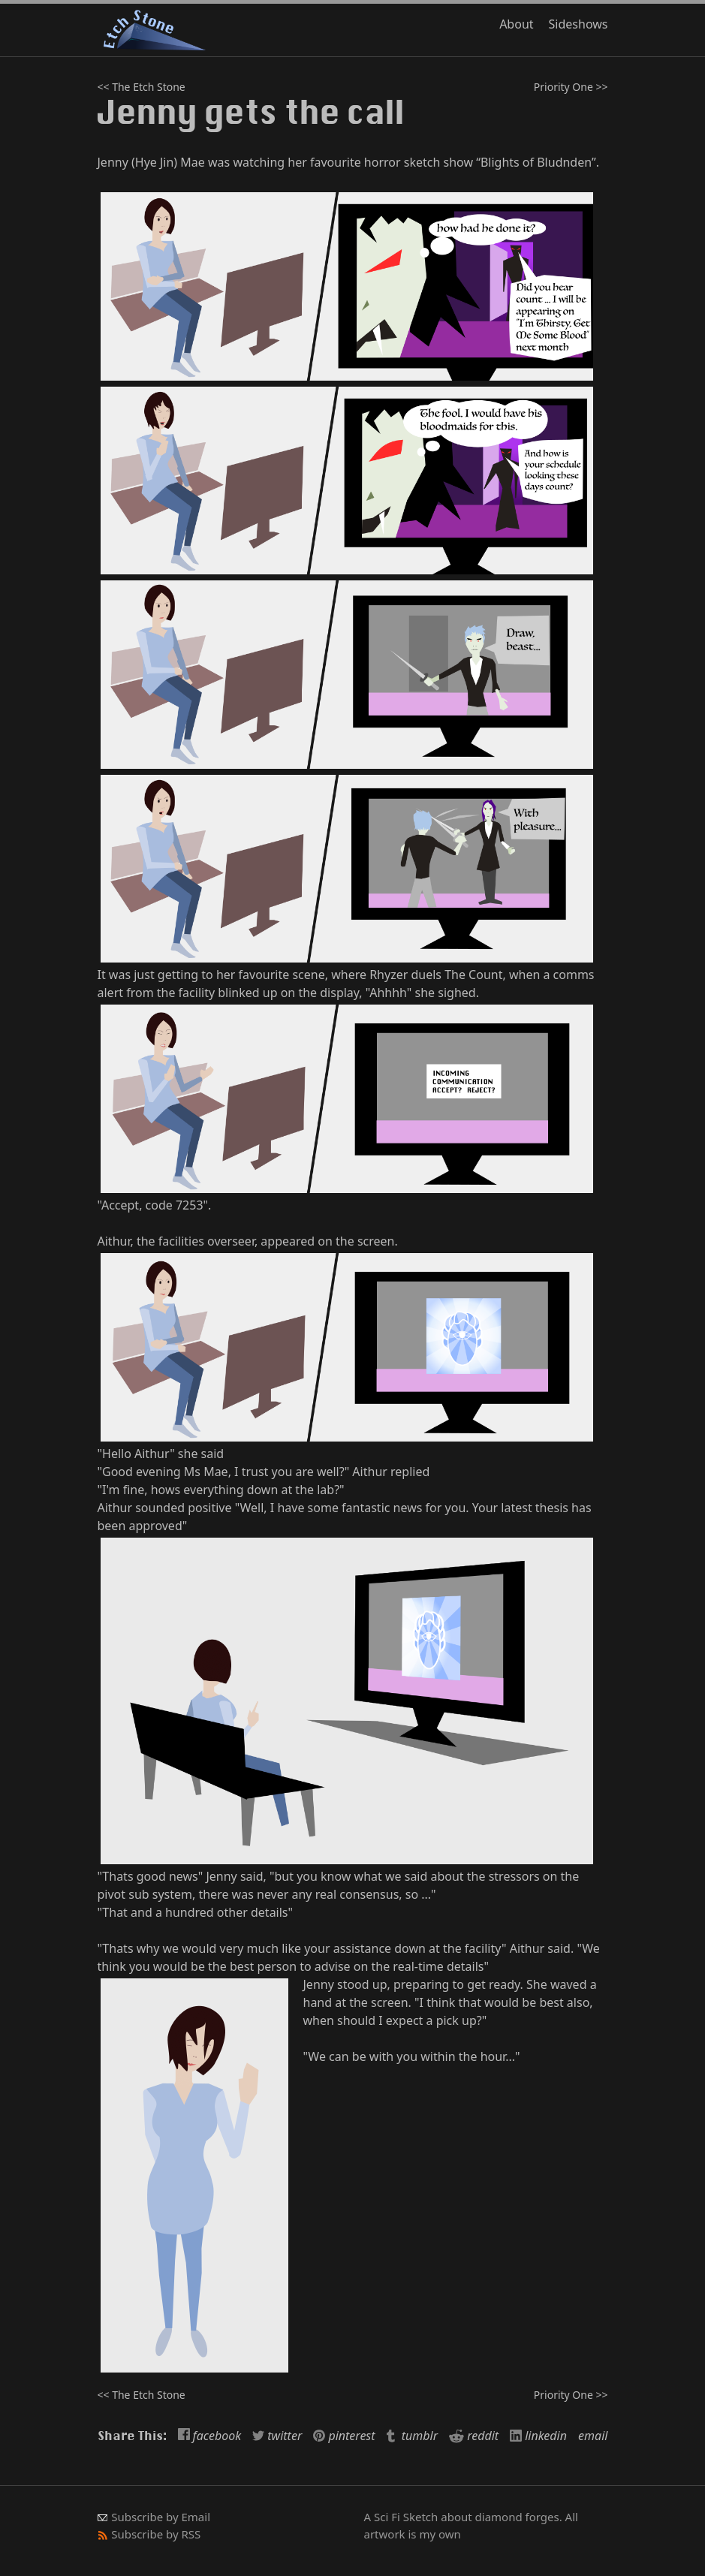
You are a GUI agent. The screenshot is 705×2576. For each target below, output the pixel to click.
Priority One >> (571, 87)
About (516, 24)
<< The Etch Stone (141, 87)
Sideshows (578, 24)
